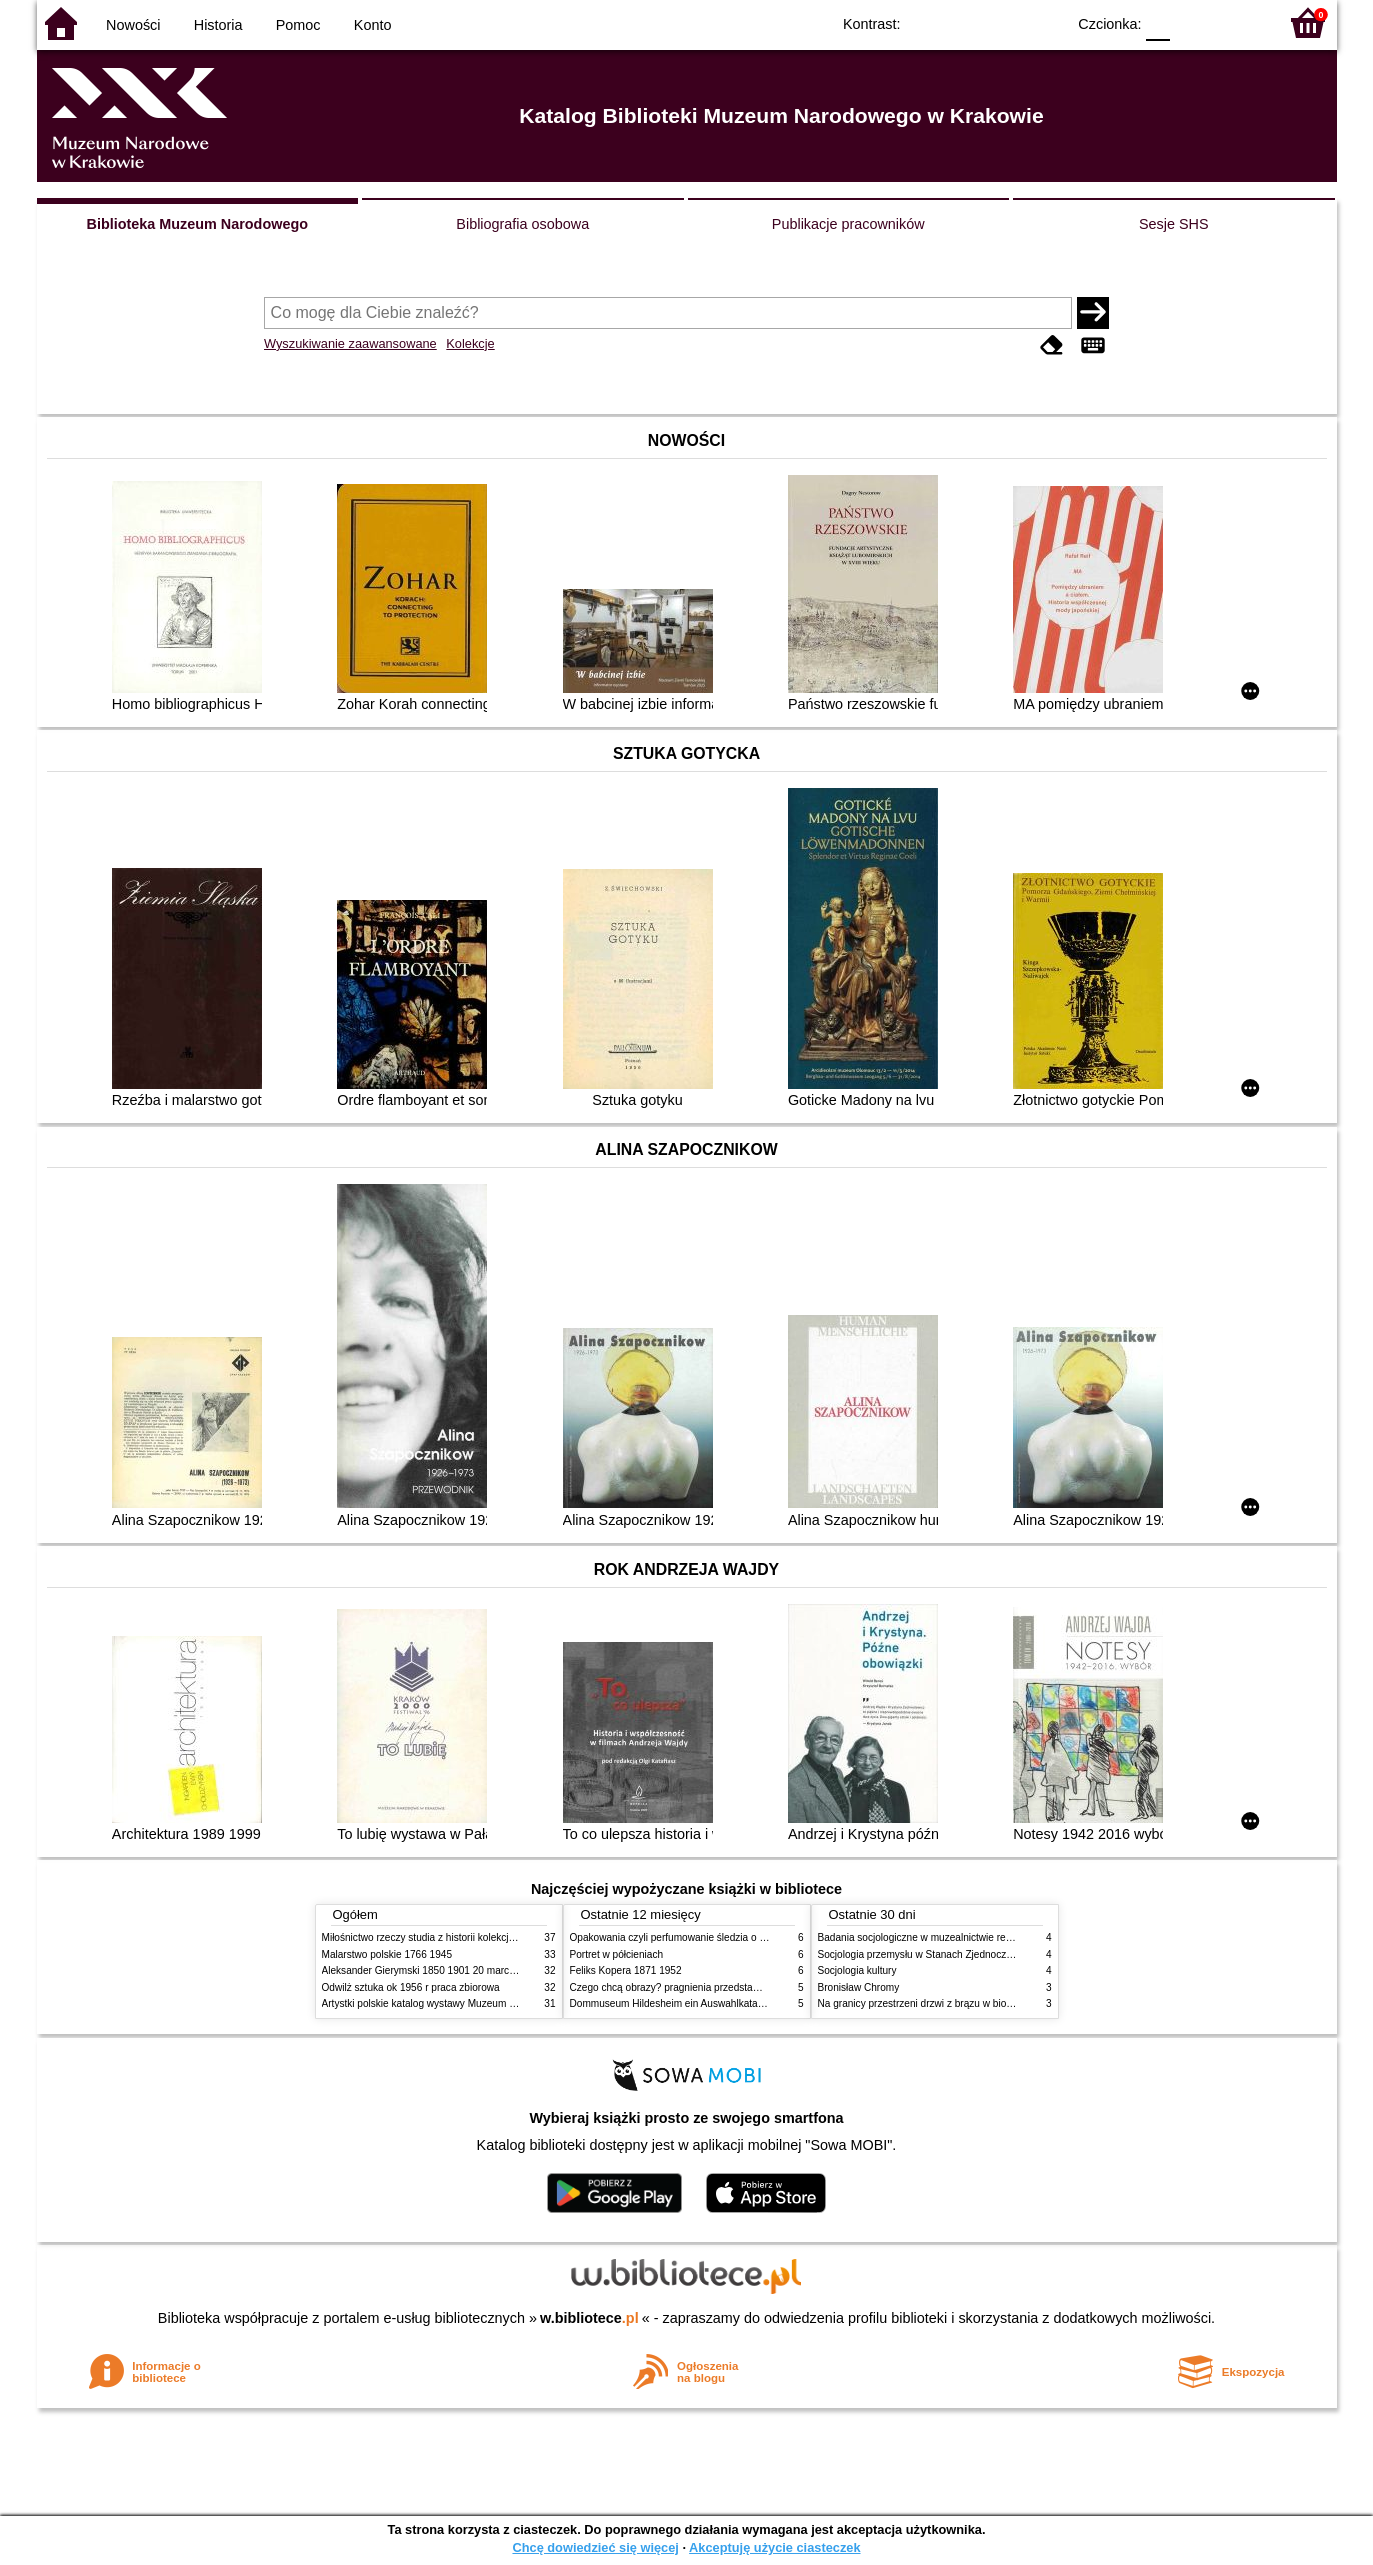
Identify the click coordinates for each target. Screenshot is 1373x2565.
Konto (373, 25)
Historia (218, 25)
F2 (1239, 22)
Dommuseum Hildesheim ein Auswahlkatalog (671, 2003)
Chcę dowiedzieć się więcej (595, 2547)
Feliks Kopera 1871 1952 (626, 1970)
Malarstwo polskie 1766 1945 (387, 1954)
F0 (1158, 22)
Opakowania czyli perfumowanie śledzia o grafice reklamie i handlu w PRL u (740, 1937)
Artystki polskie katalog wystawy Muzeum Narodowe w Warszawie (469, 2003)
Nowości (133, 25)
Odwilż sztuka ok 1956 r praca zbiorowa (411, 1987)
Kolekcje (470, 343)
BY (1044, 22)
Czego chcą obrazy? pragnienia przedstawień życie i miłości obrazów (724, 1987)
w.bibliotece (589, 2318)
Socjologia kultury (857, 1970)
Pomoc (298, 25)
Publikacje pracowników (848, 224)
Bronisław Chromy (859, 1987)
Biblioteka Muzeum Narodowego (197, 224)
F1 (1192, 22)
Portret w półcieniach (617, 1954)
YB (1003, 22)
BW (964, 22)
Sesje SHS (1174, 224)
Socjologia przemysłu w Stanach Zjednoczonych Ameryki (945, 1954)
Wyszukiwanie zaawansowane (350, 343)
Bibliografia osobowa (522, 224)
